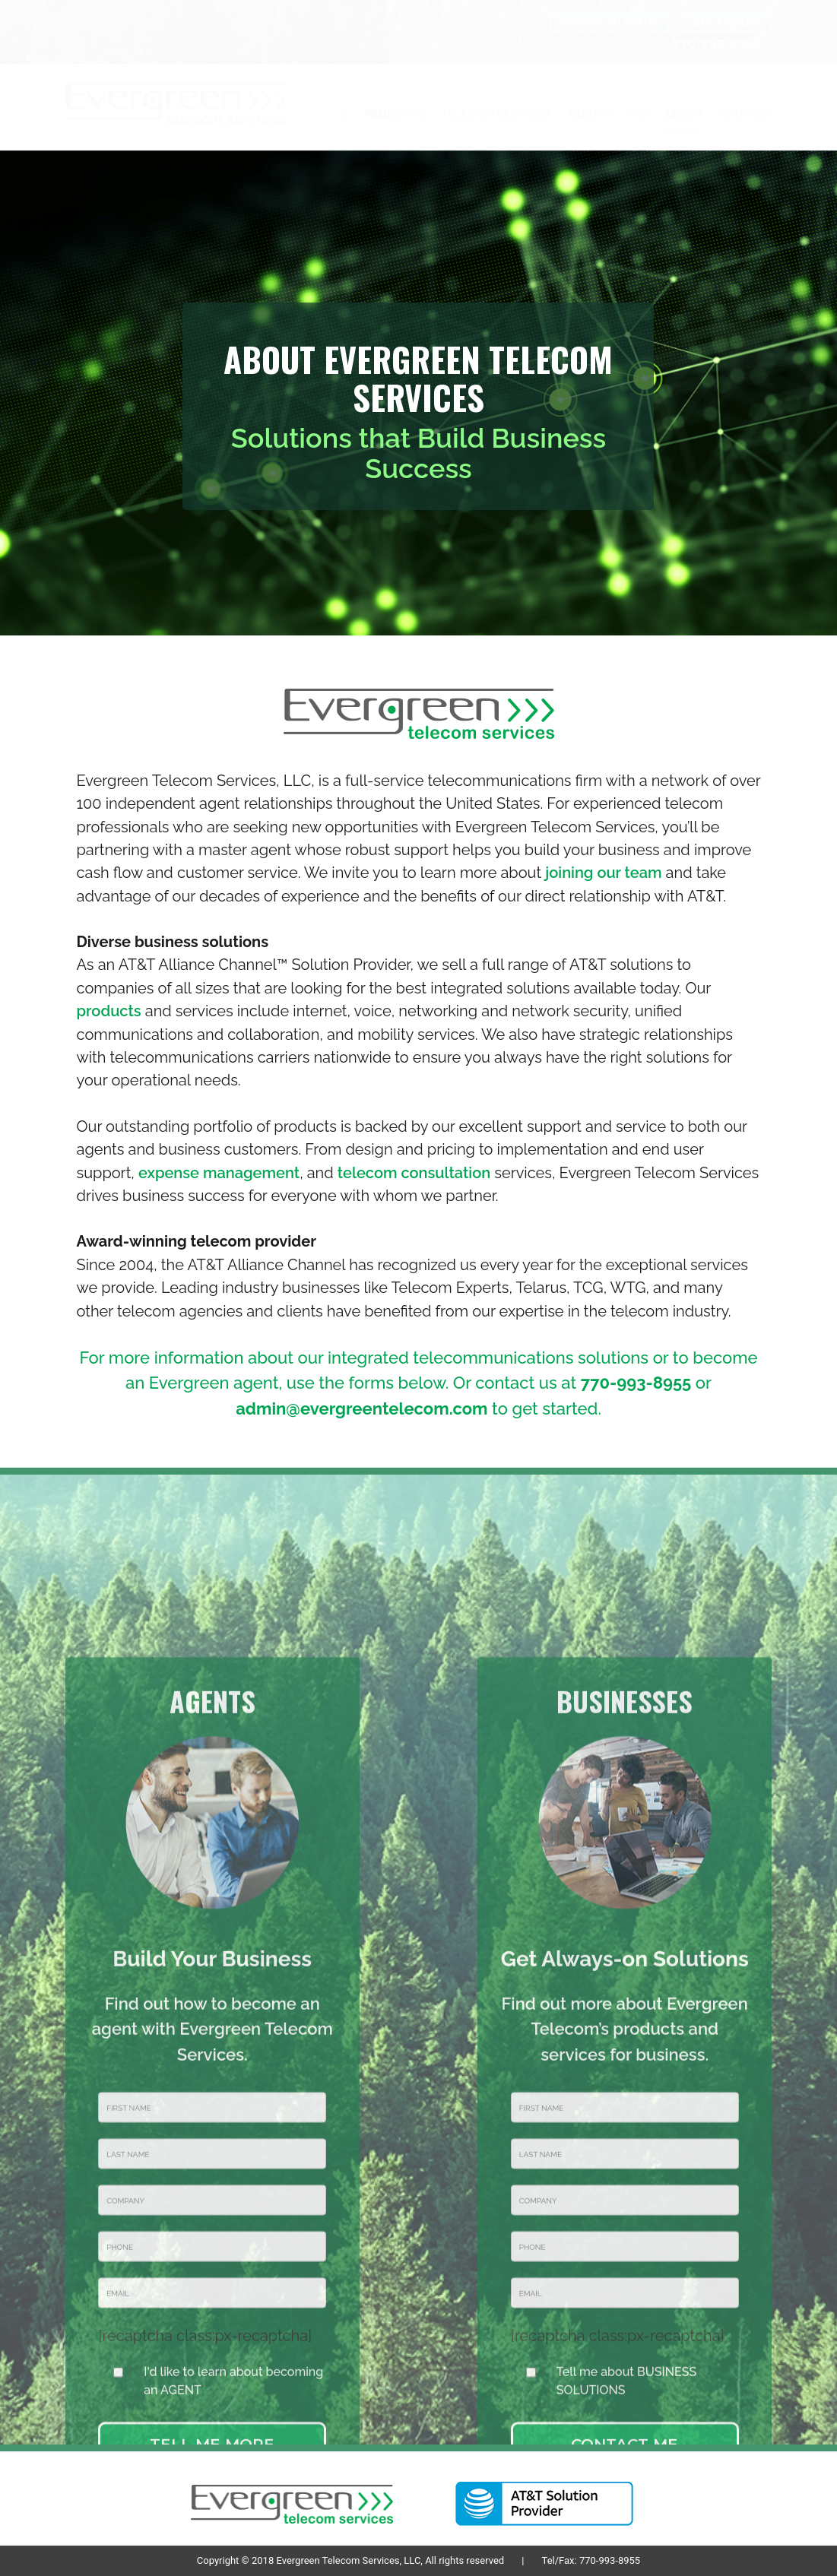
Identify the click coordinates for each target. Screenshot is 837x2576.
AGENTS (588, 114)
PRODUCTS (394, 114)
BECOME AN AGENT (609, 22)
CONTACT (745, 114)
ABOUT (683, 114)
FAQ (637, 114)
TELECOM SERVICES (496, 114)
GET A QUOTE (727, 22)
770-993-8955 (636, 1383)
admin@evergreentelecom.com (361, 1408)
